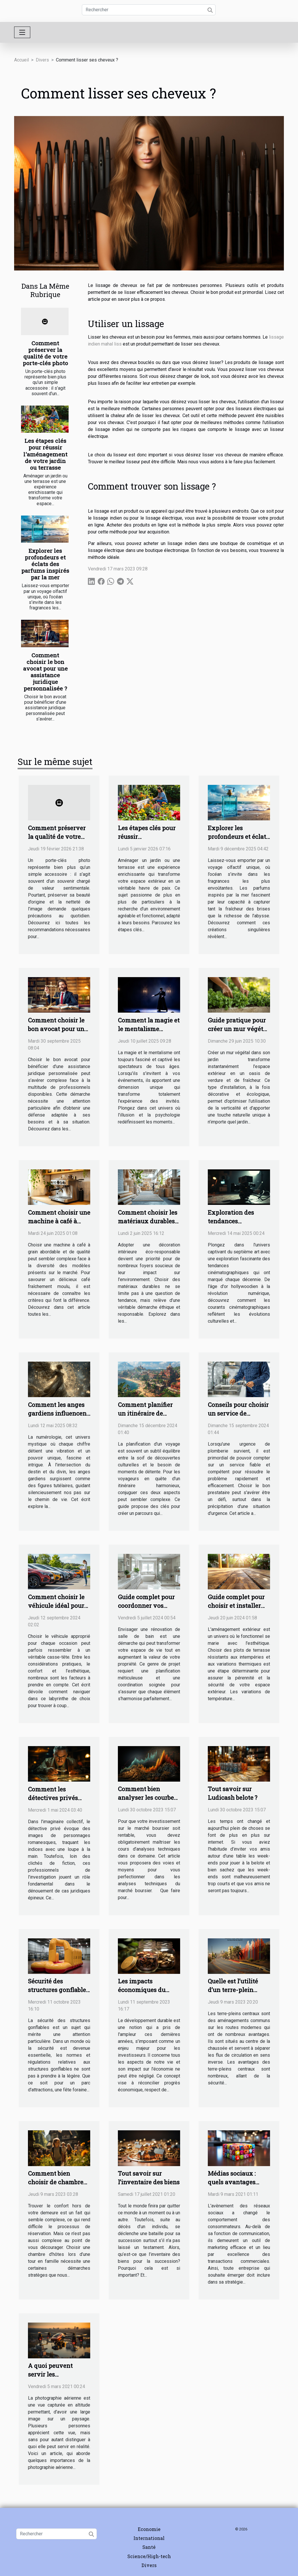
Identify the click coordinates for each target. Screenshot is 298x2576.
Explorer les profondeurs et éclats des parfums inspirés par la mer (45, 564)
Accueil (21, 60)
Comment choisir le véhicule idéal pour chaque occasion (56, 1605)
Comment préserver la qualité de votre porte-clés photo (45, 353)
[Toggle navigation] (22, 32)
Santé (149, 2547)
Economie (149, 2529)
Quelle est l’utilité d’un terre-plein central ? (233, 1989)
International (149, 2538)
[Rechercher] (149, 9)
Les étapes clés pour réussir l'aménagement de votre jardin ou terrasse (45, 454)
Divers (42, 60)
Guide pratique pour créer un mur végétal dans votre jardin (238, 1028)
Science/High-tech (149, 2556)
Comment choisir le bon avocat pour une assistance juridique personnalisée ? (45, 672)
